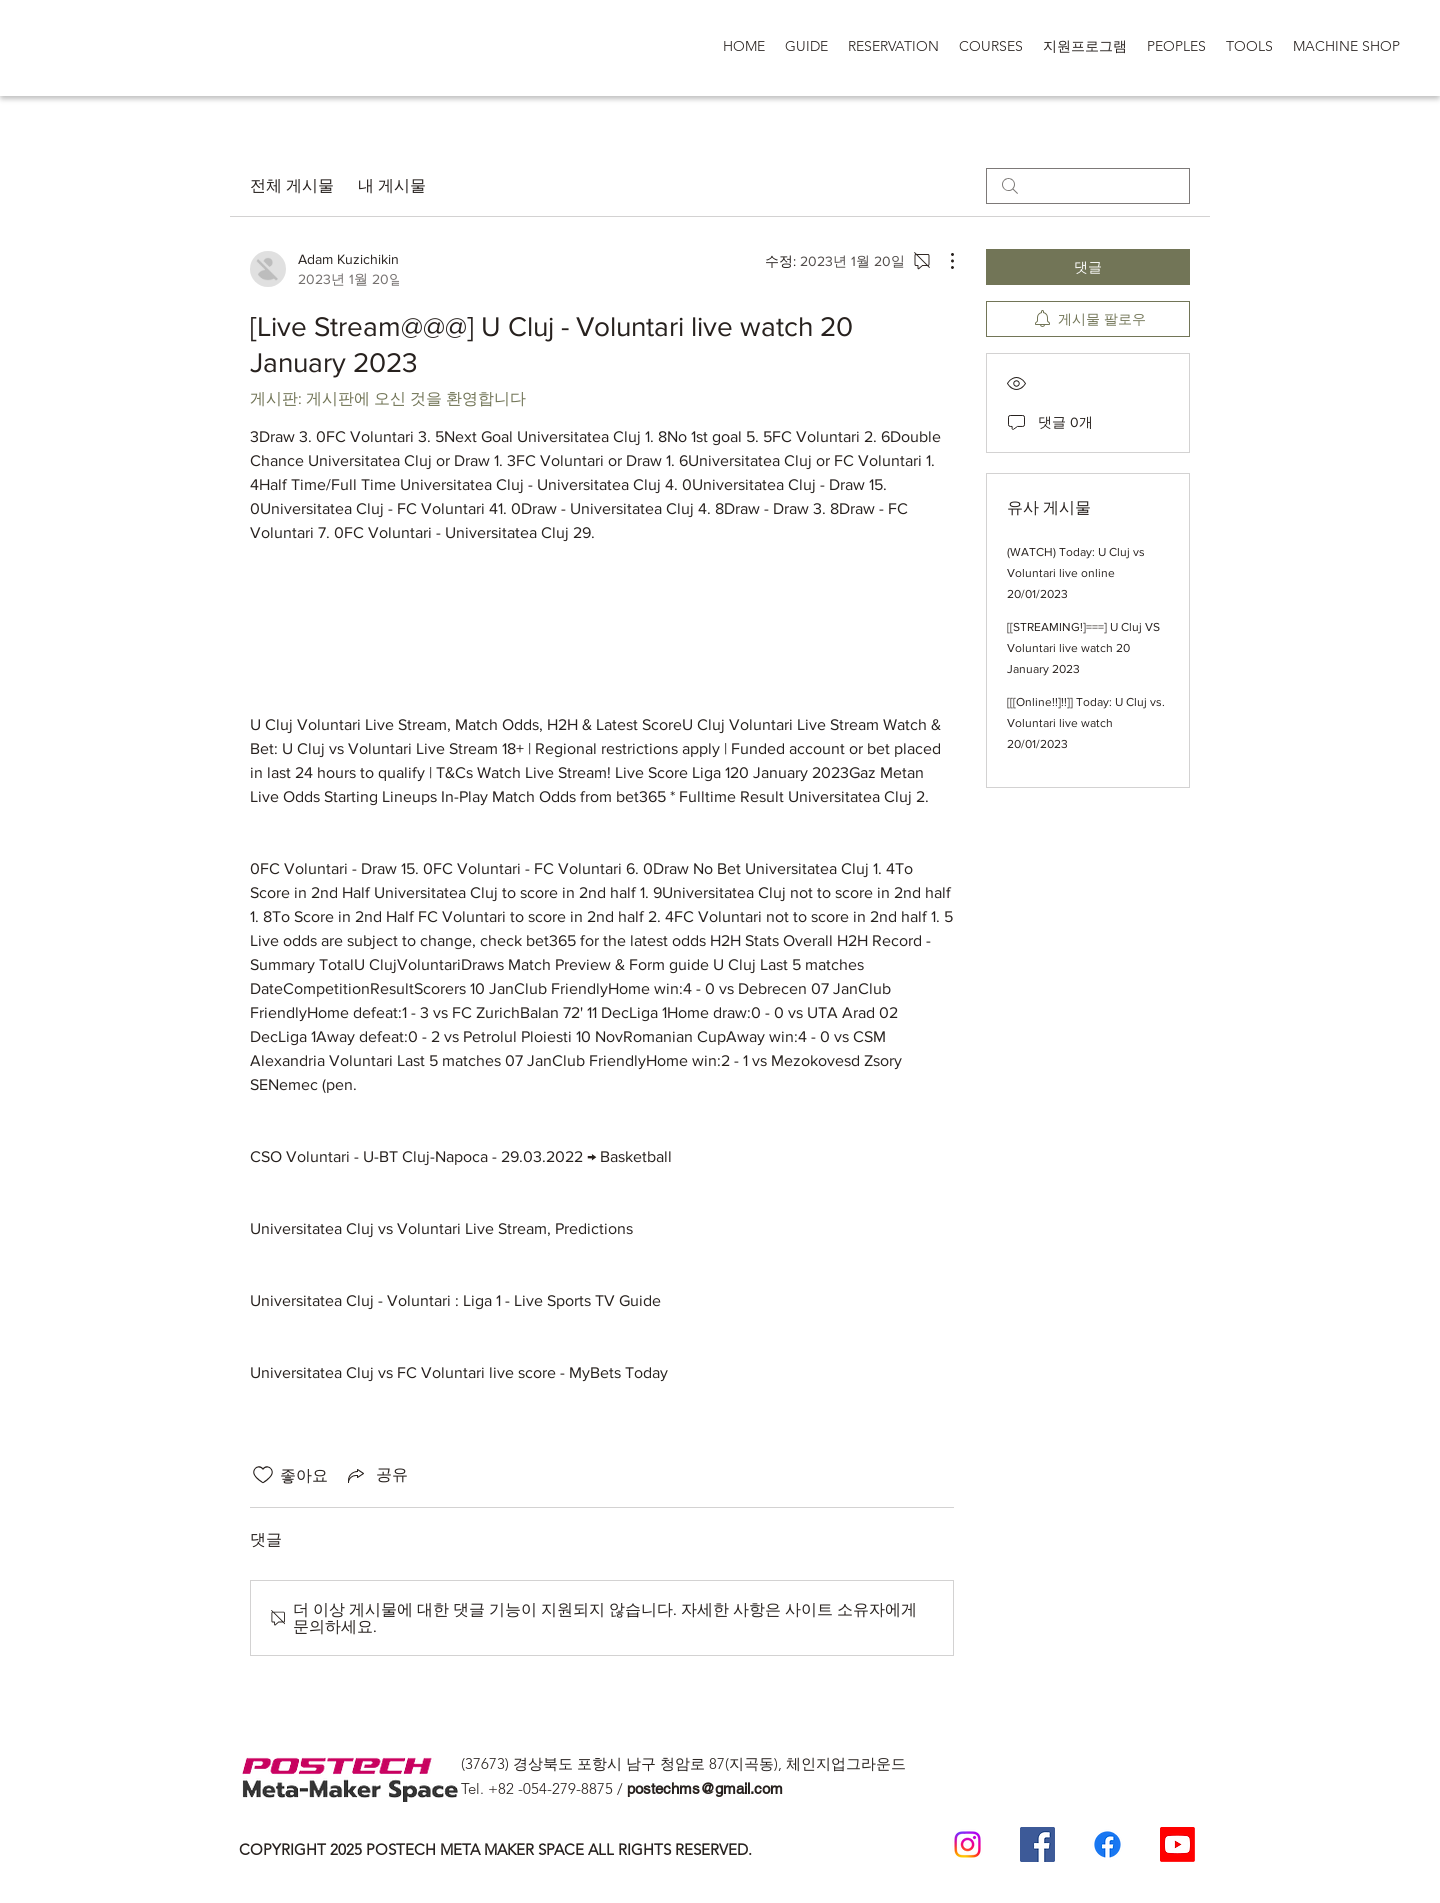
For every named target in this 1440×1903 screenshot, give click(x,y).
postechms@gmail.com (705, 1788)
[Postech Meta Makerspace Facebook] (1037, 1844)
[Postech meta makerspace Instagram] (967, 1844)
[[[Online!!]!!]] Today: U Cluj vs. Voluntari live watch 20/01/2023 (1086, 723)
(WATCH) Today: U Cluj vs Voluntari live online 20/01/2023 (1076, 573)
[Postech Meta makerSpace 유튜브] (1177, 1844)
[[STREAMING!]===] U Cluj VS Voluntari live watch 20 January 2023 (1083, 648)
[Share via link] (376, 1475)
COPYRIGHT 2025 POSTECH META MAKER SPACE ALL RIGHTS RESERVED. (495, 1849)
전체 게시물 (292, 185)
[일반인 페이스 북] (1107, 1844)
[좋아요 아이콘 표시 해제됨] (263, 1475)
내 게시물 (392, 185)
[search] (1088, 186)
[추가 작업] (942, 261)
